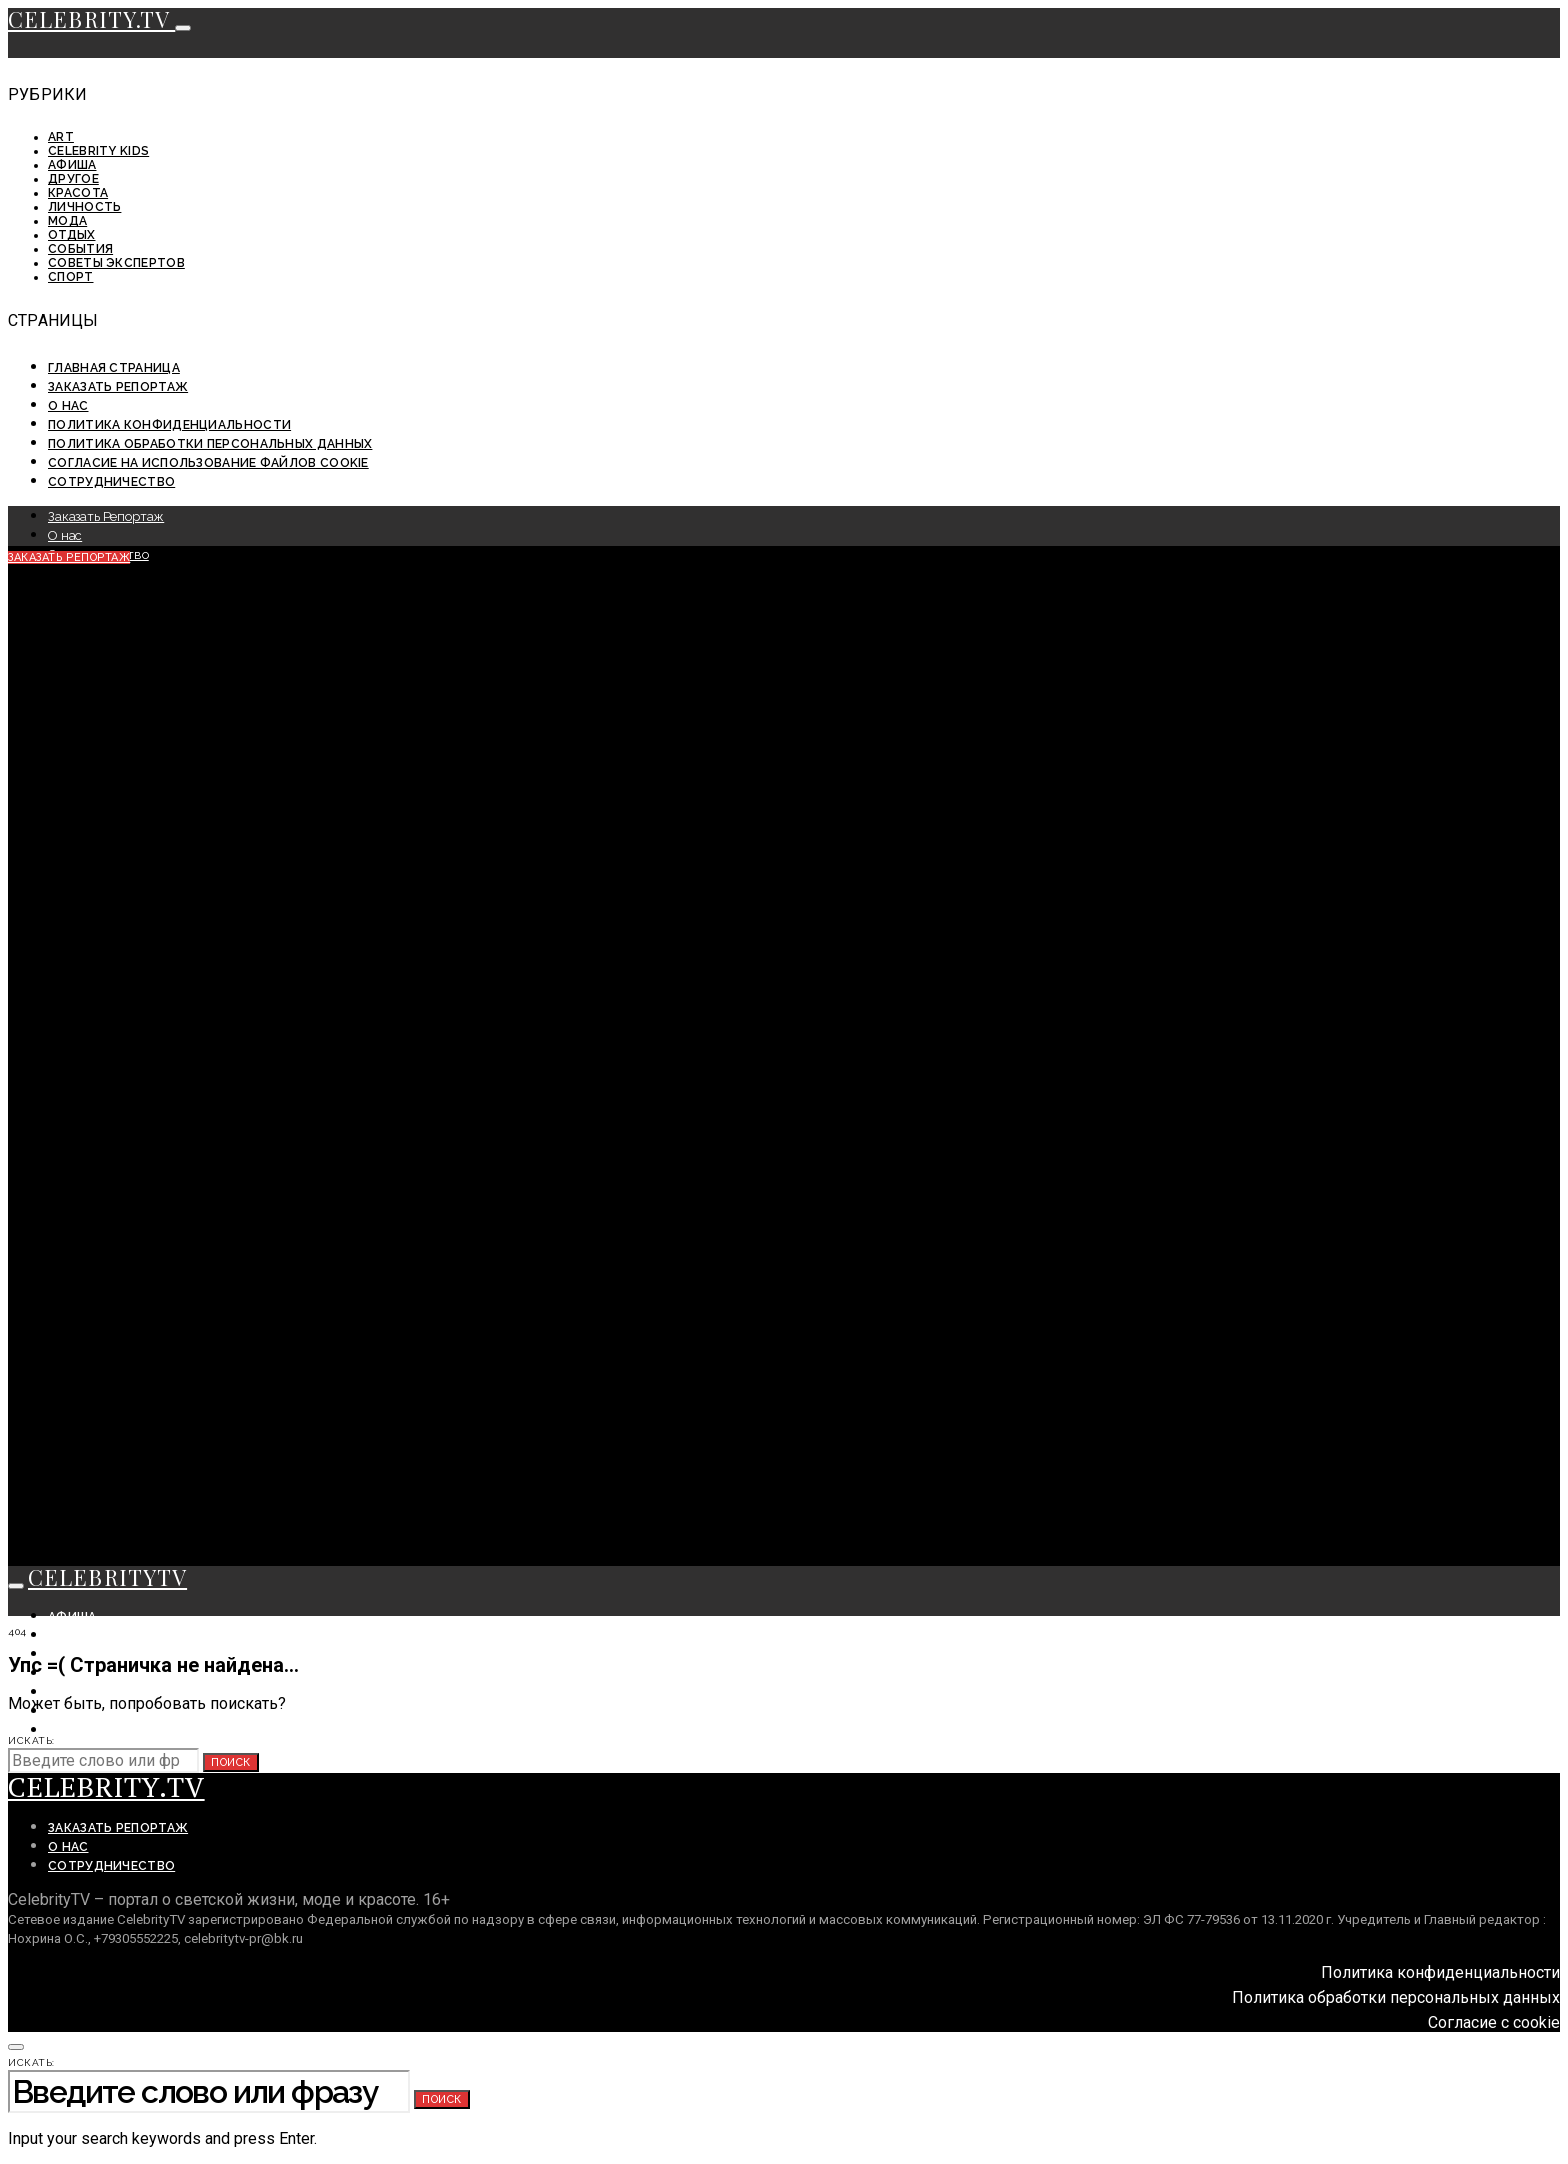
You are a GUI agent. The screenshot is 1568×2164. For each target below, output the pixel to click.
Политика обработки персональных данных (210, 444)
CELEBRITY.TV (91, 19)
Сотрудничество (111, 482)
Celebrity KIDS (98, 151)
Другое (73, 179)
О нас (68, 406)
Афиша (72, 165)
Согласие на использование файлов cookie (208, 463)
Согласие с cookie (1494, 2022)
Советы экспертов (116, 263)
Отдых (72, 235)
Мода (67, 221)
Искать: (31, 1740)
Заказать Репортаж (118, 387)
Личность (84, 207)
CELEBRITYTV (107, 1577)
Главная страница (114, 368)
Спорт (71, 277)
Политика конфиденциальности (169, 425)
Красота (78, 193)
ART (61, 137)
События (80, 249)
